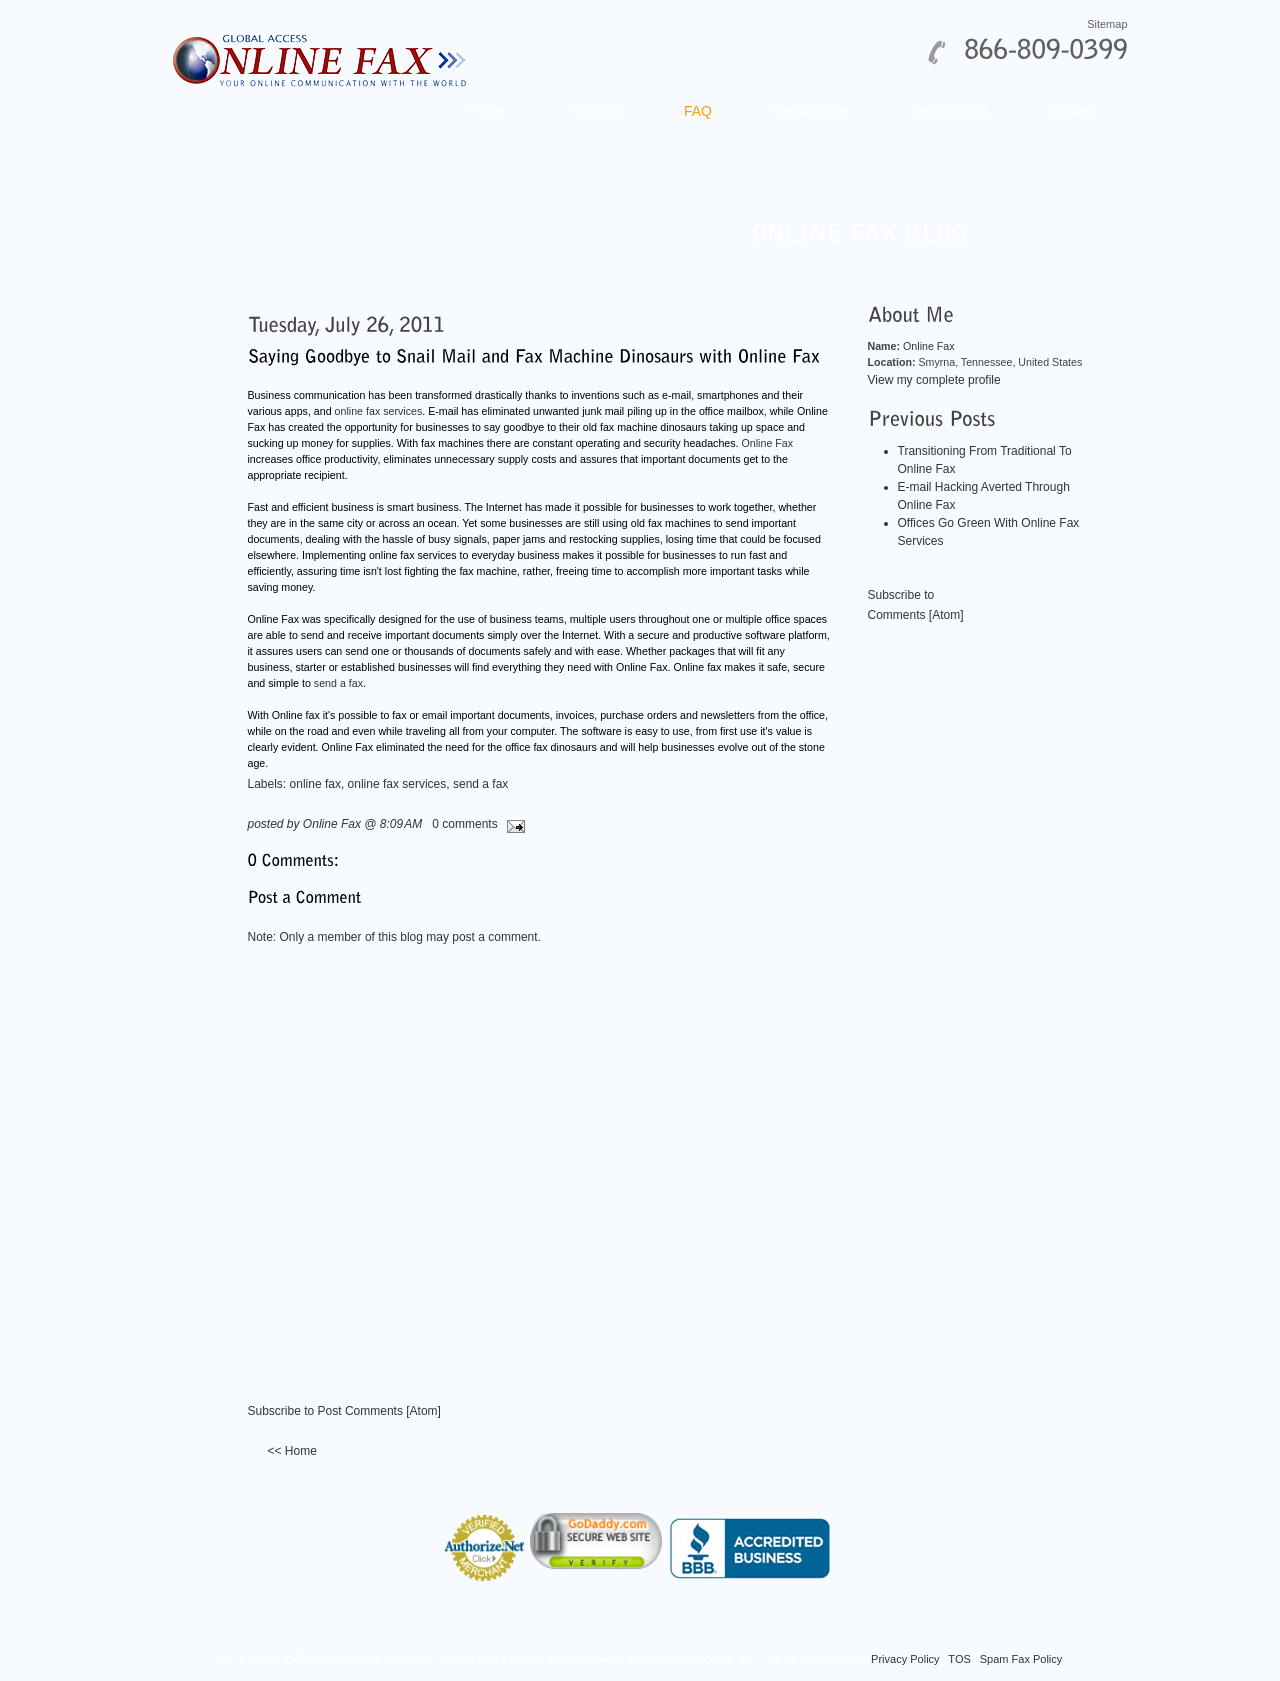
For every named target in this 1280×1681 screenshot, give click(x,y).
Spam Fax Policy (1021, 1659)
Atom (424, 1411)
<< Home (292, 1451)
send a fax (338, 683)
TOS (959, 1659)
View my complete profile (934, 380)
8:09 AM (401, 824)
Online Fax (768, 443)
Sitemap (1107, 24)
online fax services (379, 411)
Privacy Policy (905, 1659)
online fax (315, 784)
